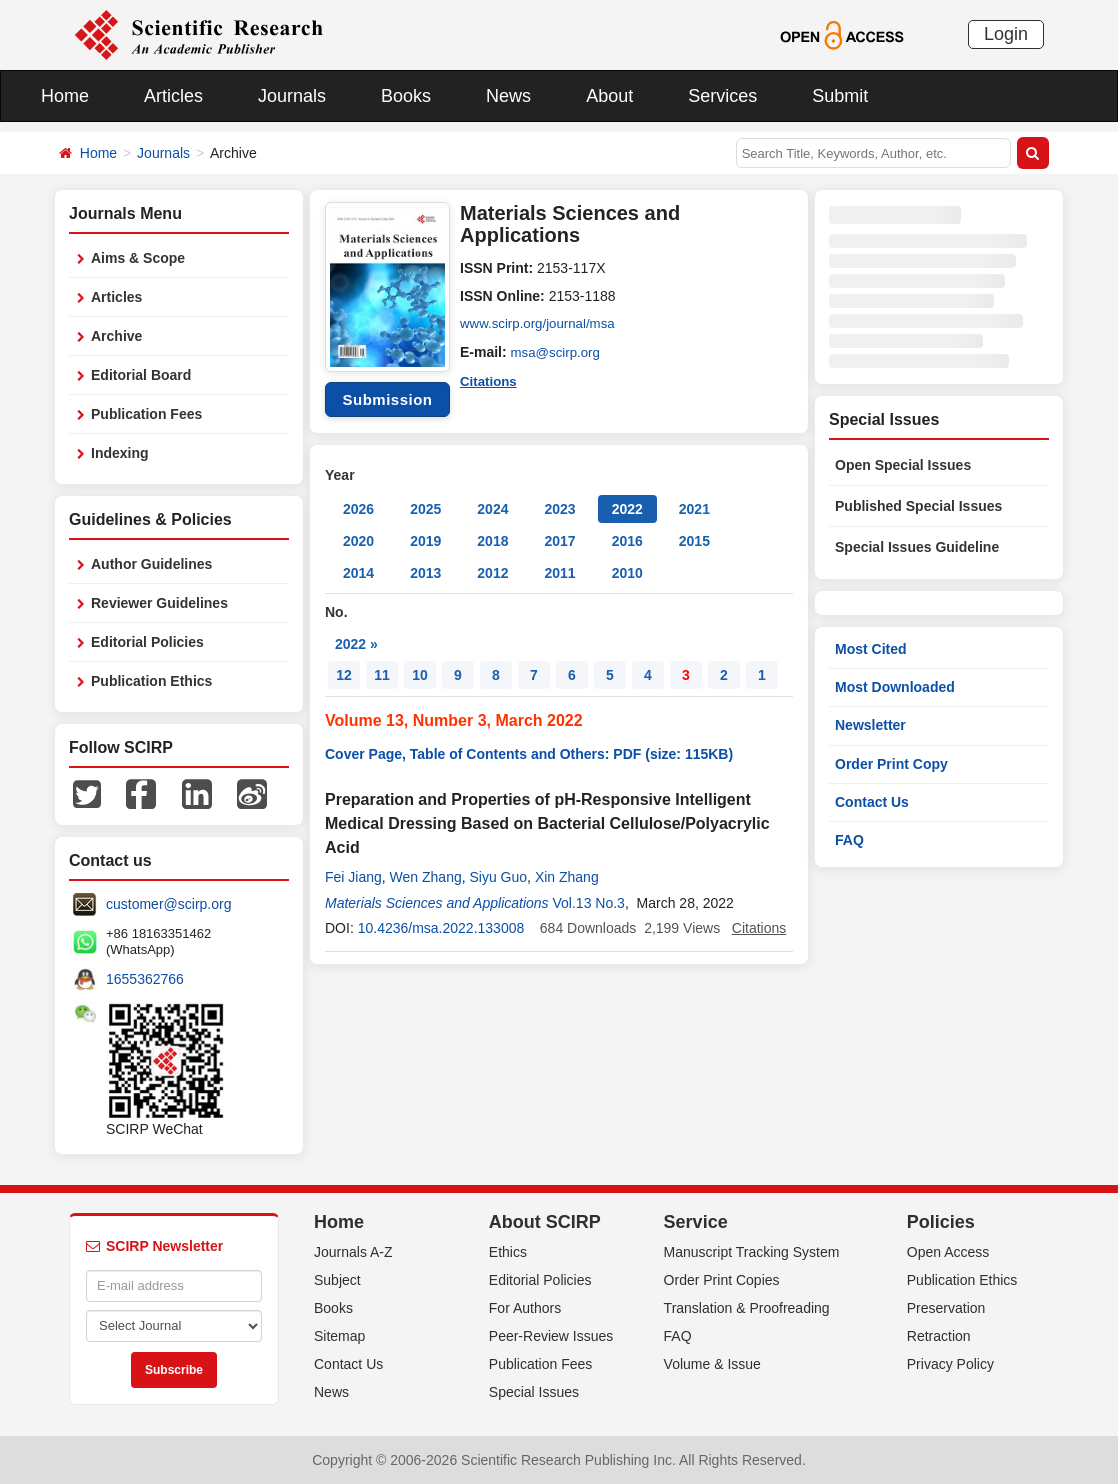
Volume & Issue (712, 1364)
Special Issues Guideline (917, 547)
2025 (425, 509)
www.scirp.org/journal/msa (541, 324)
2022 (627, 509)
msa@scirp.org (558, 352)
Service (696, 1222)
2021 (694, 509)
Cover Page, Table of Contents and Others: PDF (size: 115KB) (529, 754)
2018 (492, 541)
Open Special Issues (903, 465)
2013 (425, 573)
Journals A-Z (353, 1252)
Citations (490, 380)
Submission (387, 399)
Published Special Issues (918, 506)
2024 (492, 509)
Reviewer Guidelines (159, 603)
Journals (292, 96)
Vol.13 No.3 (589, 903)
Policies (941, 1222)
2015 (694, 541)
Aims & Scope (138, 258)
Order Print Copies (722, 1280)
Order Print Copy (891, 764)
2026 (358, 509)
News (508, 96)
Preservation (946, 1308)
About (609, 96)
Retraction (939, 1336)
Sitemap (339, 1336)
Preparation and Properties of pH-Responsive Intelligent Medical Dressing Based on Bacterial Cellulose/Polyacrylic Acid (547, 823)
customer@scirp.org (168, 904)
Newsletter (870, 725)
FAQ (849, 840)
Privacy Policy (950, 1364)
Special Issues (534, 1392)
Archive (116, 336)
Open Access (948, 1252)
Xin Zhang (567, 877)
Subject (337, 1280)
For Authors (525, 1308)
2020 (358, 541)
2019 (425, 541)
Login (1006, 34)
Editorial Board (141, 375)
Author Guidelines (151, 564)
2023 (559, 509)
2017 (559, 541)
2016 (627, 541)
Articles (173, 96)
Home (65, 96)
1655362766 (145, 979)
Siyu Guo (499, 877)
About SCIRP (545, 1222)
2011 (559, 573)
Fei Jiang (353, 877)
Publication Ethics (151, 681)
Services (722, 96)
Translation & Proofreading (747, 1308)
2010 (627, 573)
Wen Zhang (426, 877)
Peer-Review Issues (551, 1336)
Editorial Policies (147, 642)
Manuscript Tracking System (752, 1252)
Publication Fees (146, 414)
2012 (492, 573)
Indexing (120, 453)
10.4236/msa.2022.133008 (441, 928)
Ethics (508, 1252)
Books (406, 96)
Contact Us (872, 802)
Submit (840, 96)
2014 (358, 573)
